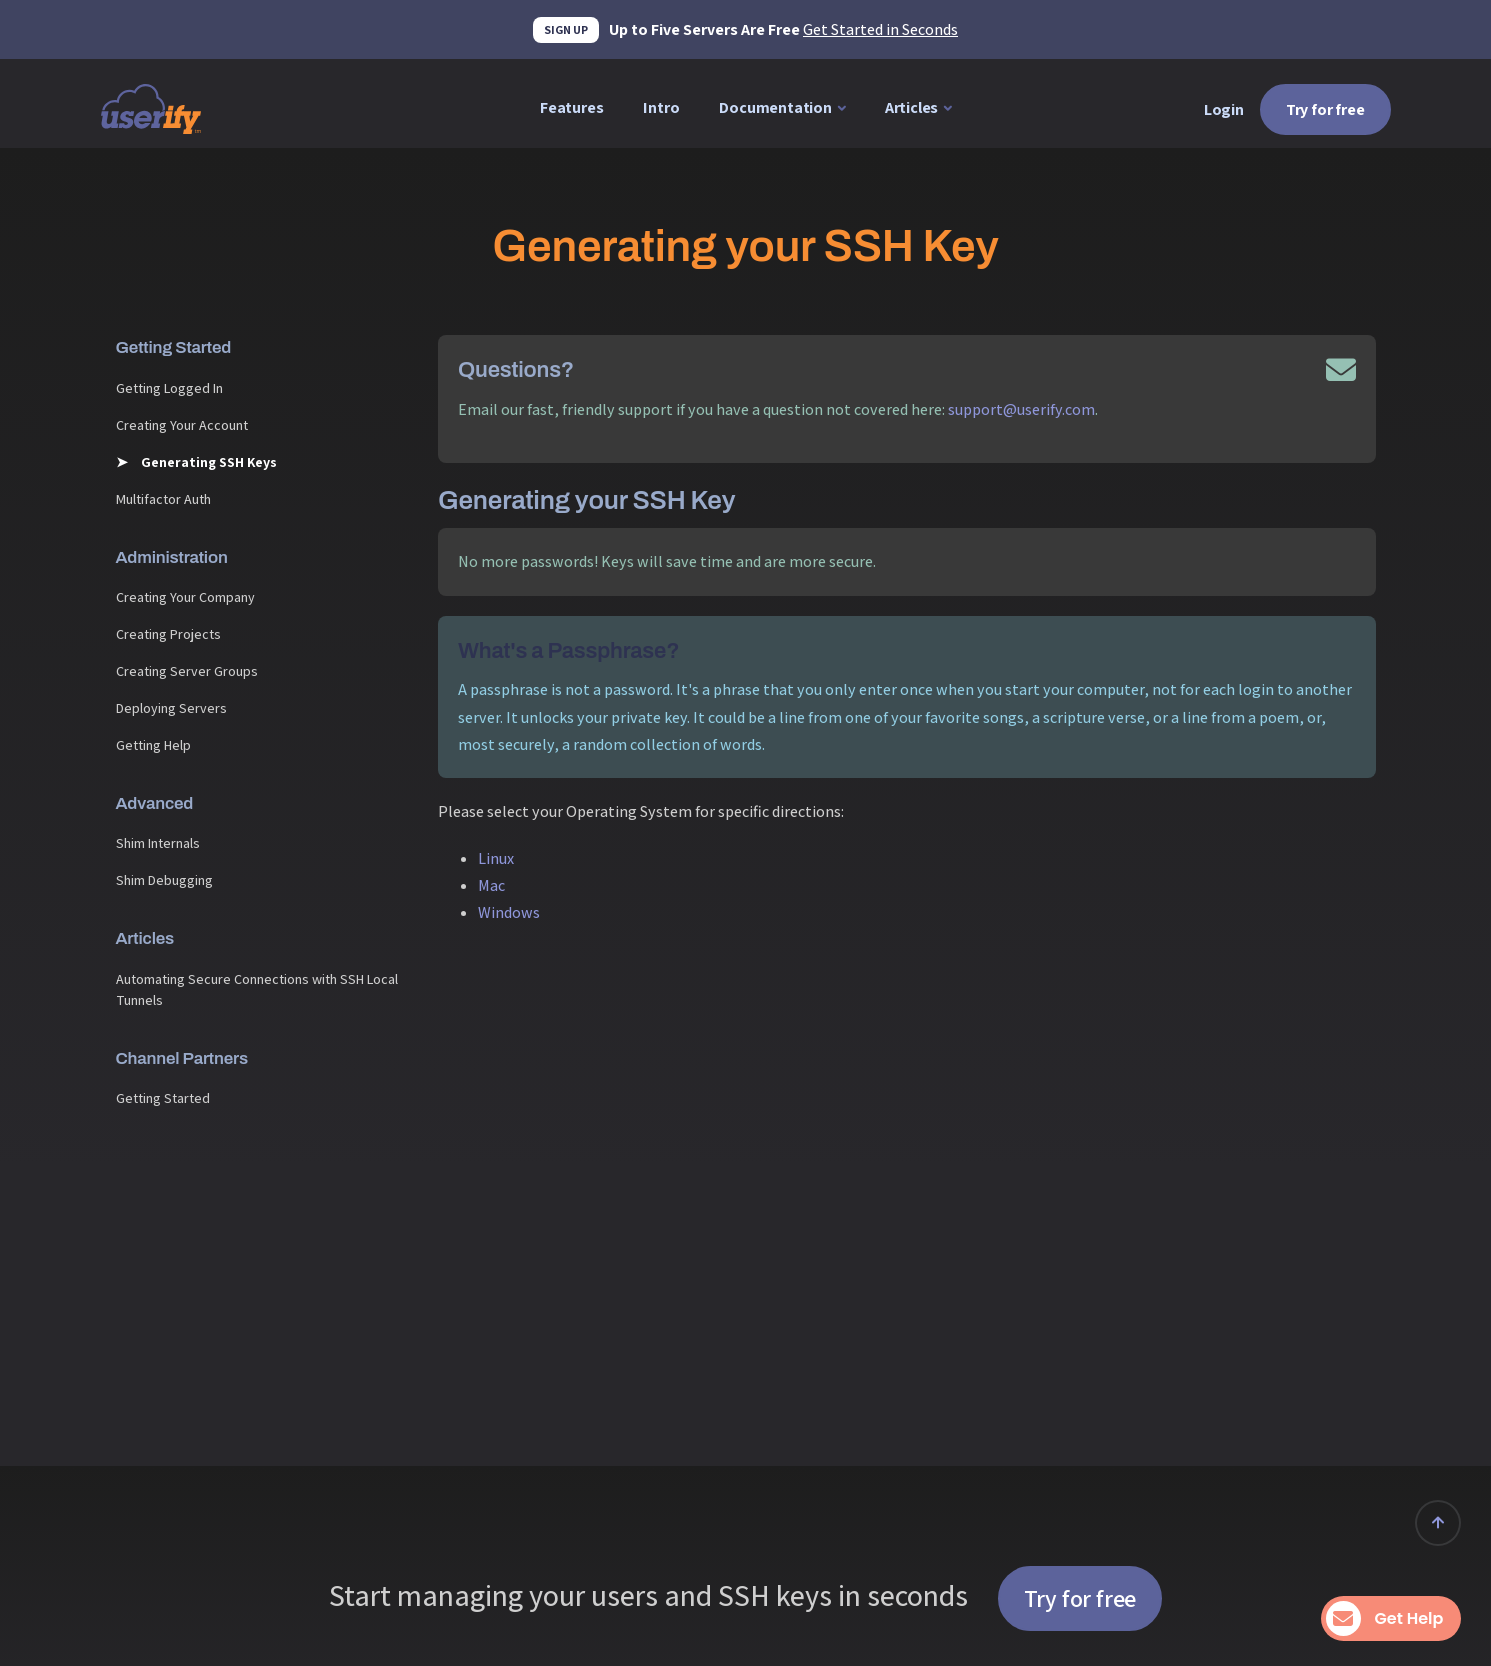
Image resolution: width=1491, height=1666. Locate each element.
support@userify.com (1021, 409)
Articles (911, 107)
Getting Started (163, 1098)
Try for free (1325, 109)
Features (571, 107)
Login (1224, 109)
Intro (661, 107)
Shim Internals (158, 843)
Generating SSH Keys (207, 462)
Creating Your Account (182, 425)
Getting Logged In (169, 388)
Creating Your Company (185, 597)
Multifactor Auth (163, 499)
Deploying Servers (171, 708)
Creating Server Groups (187, 671)
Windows (509, 912)
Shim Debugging (164, 880)
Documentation (775, 107)
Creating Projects (168, 634)
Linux (496, 858)
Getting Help (153, 745)
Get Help (1388, 1618)
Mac (491, 885)
